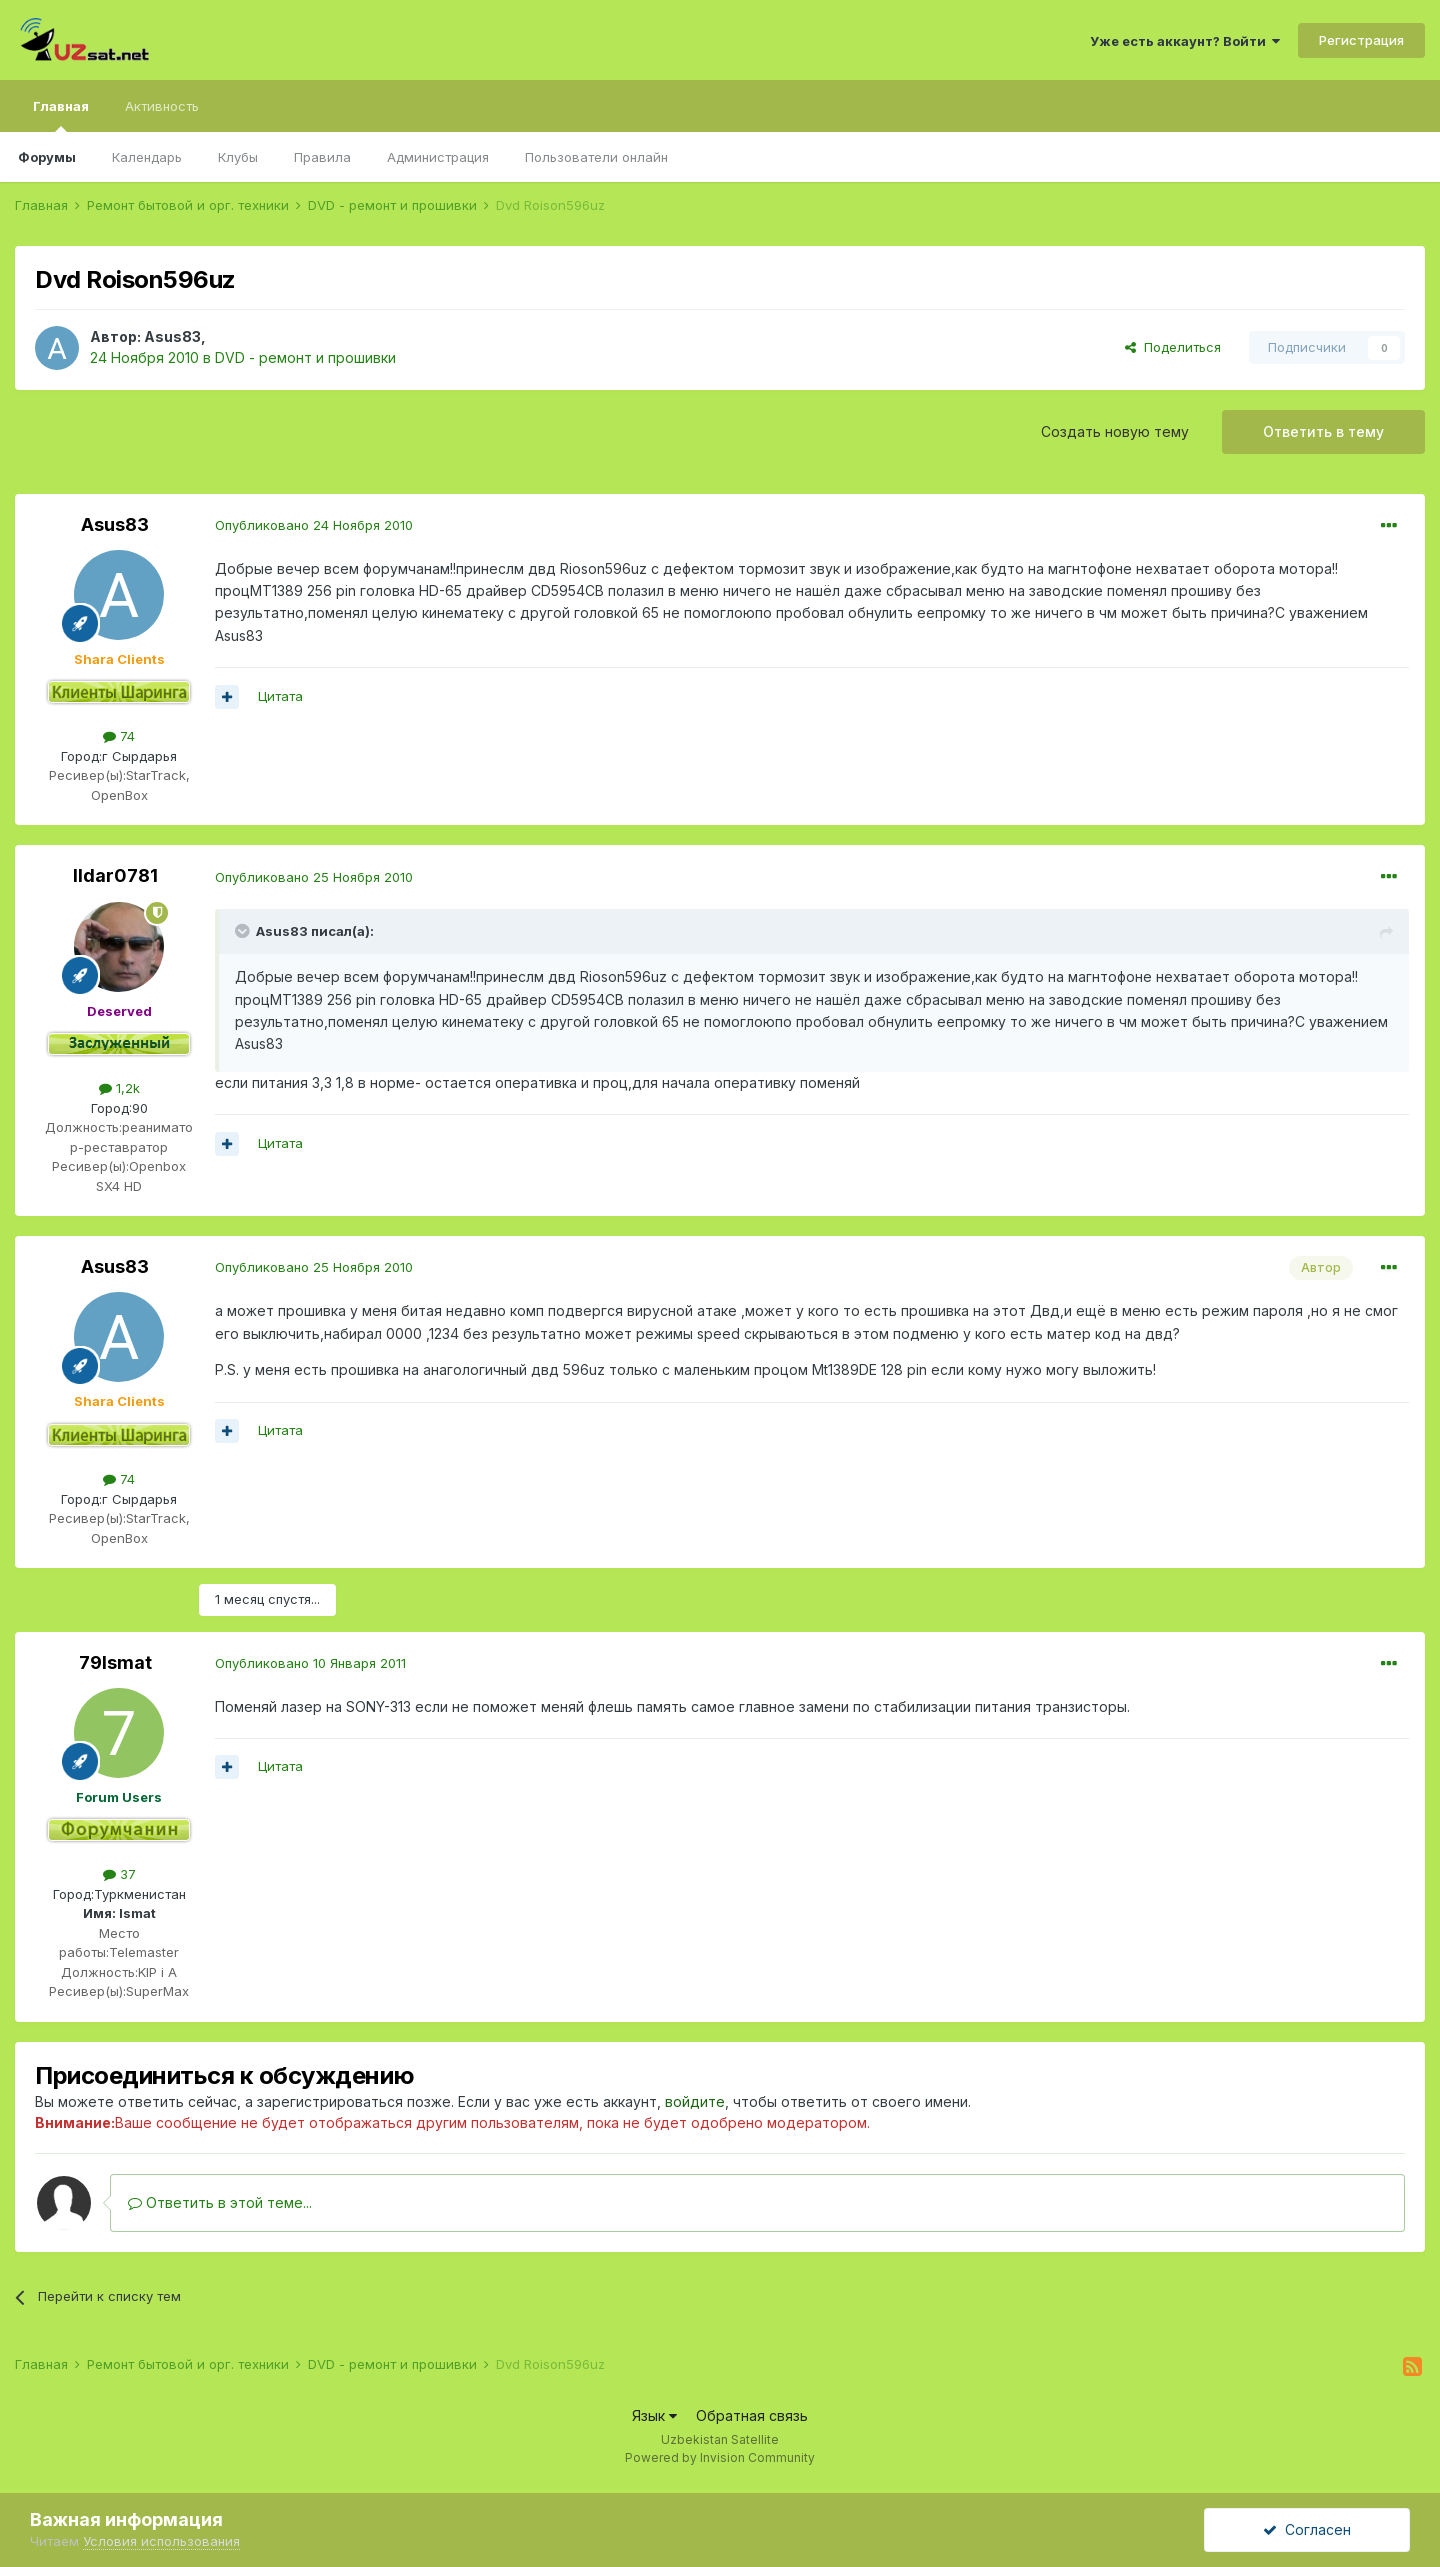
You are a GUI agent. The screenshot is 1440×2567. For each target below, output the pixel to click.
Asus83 (172, 336)
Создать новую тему (1115, 431)
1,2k (119, 1088)
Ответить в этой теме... (220, 2202)
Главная (61, 115)
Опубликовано (314, 525)
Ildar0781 (115, 875)
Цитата (280, 696)
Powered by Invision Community (720, 2457)
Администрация (438, 157)
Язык (654, 2415)
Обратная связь (752, 2415)
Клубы (238, 157)
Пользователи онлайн (596, 157)
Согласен (1307, 2529)
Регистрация (1361, 40)
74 (119, 736)
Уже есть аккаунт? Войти (1185, 41)
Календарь (147, 157)
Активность (162, 106)
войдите (695, 2101)
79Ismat (115, 1662)
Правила (322, 157)
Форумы (47, 157)
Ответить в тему (1323, 431)
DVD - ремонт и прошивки (305, 357)
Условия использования (161, 2541)
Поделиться (1173, 347)
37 (119, 1874)
